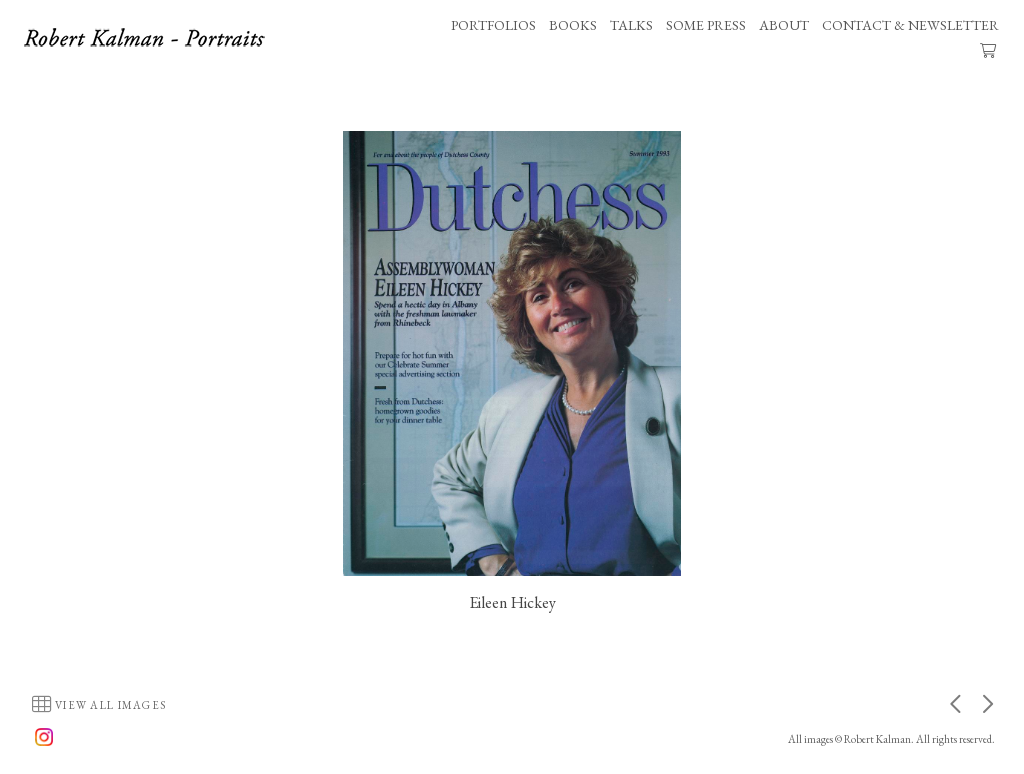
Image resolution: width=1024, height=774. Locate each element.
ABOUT (784, 25)
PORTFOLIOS (493, 25)
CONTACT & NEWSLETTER (910, 25)
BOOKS (573, 25)
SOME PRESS (706, 25)
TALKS (631, 25)
